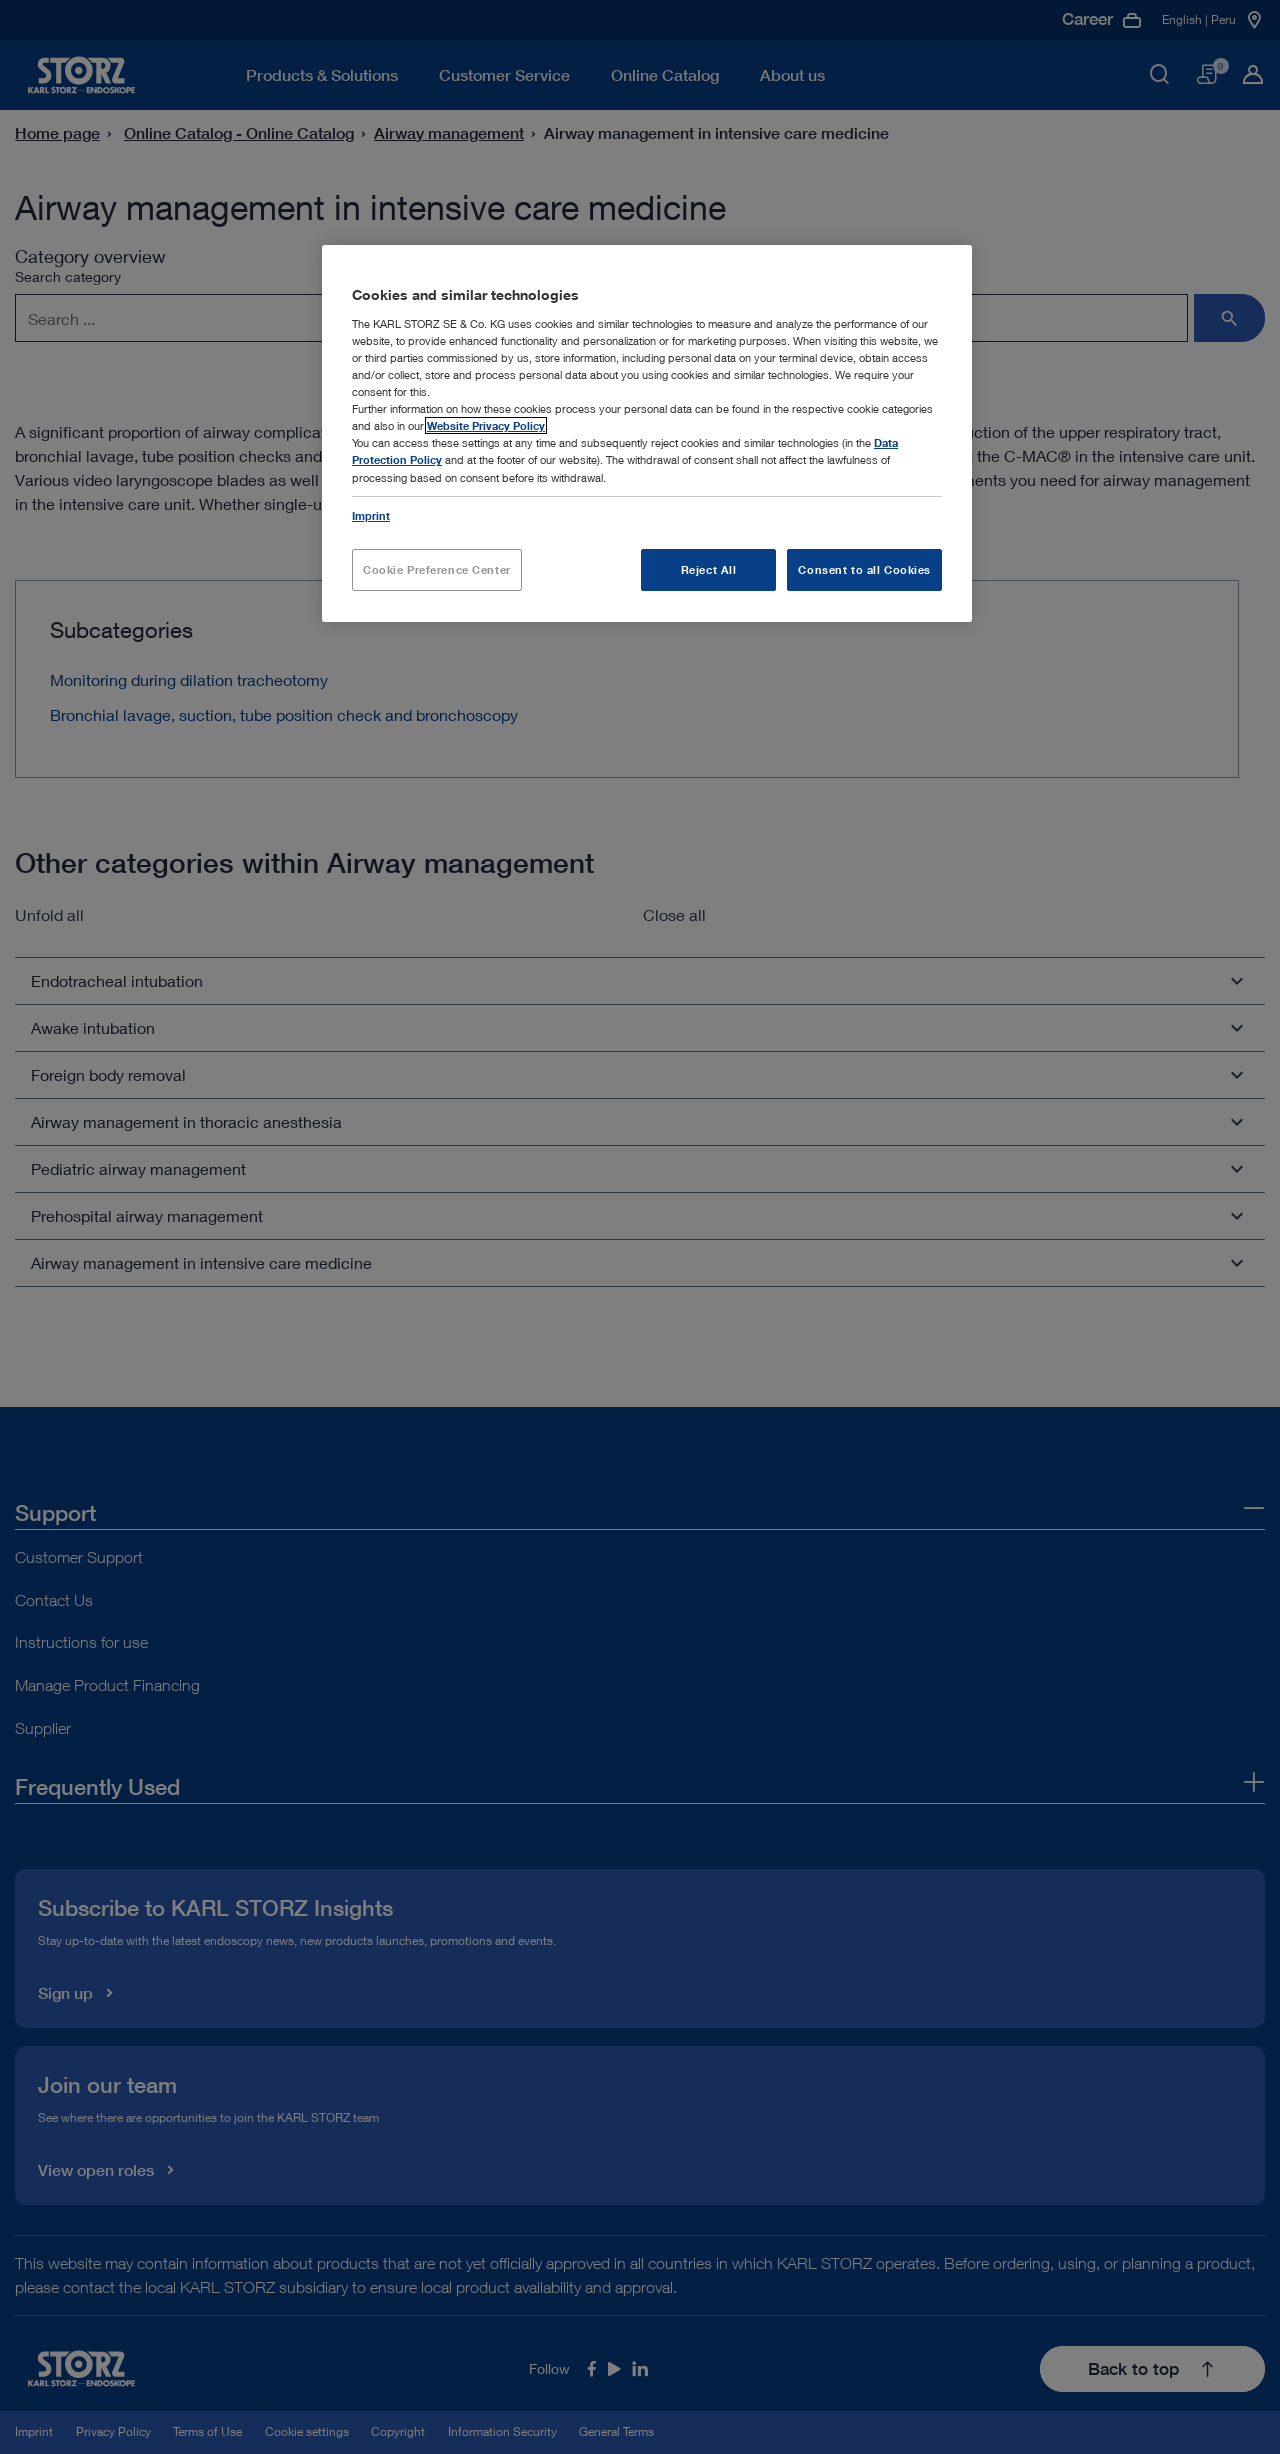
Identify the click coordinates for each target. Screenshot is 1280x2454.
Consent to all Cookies (864, 569)
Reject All (709, 569)
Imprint (371, 515)
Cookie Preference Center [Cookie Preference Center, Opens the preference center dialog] (437, 569)
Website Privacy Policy (486, 425)
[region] (647, 433)
